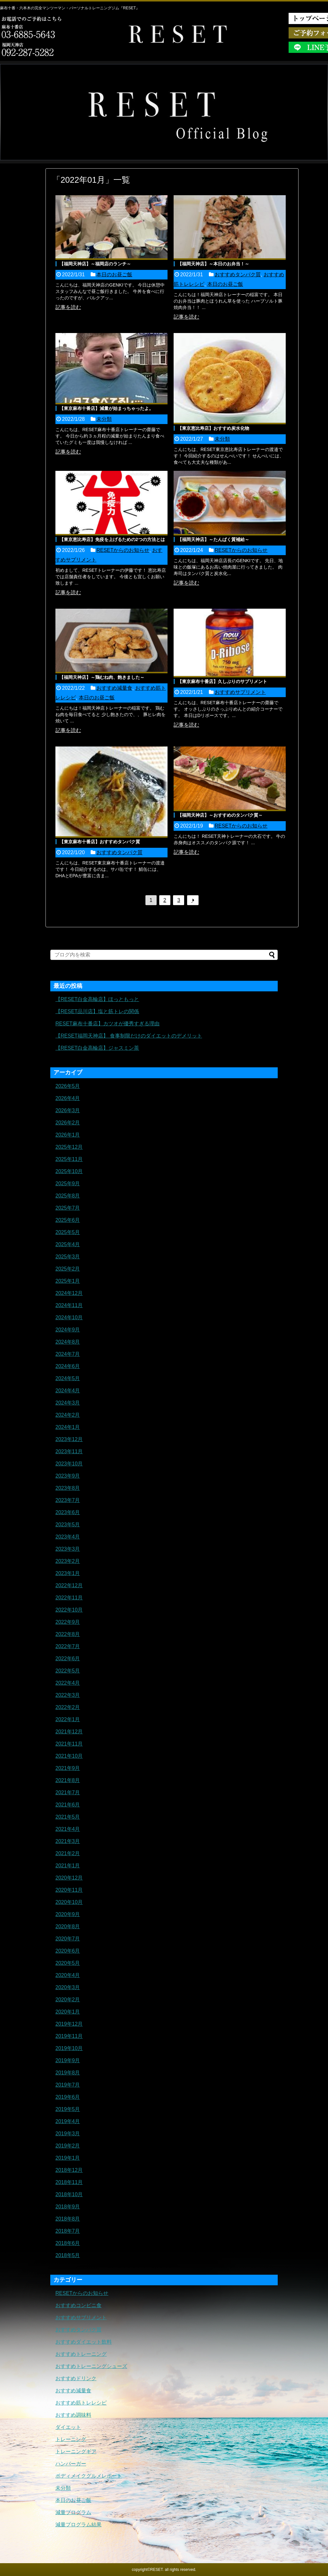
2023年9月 (67, 1476)
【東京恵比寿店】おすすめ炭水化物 (213, 428)
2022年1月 (67, 1719)
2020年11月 (69, 1890)
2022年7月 (67, 1646)
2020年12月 (69, 1877)
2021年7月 (67, 1792)
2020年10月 (69, 1902)
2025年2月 (67, 1268)
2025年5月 (67, 1232)
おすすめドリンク (75, 2378)
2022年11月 (69, 1597)
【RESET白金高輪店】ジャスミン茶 (97, 1048)
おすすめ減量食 (114, 688)
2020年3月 (67, 1987)
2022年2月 (67, 1707)
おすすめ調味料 (73, 2415)
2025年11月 (69, 1159)
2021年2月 (67, 1853)
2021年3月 (67, 1841)
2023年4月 (67, 1536)
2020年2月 (67, 1999)
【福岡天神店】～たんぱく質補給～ (213, 539)
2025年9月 (67, 1183)
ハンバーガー (70, 2463)
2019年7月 (67, 2085)
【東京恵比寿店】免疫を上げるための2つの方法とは (112, 539)
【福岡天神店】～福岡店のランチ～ (95, 263)
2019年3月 (67, 2133)
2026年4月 (67, 1098)
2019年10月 (69, 2048)
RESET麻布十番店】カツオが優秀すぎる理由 (107, 1023)
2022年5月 (67, 1670)
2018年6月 (67, 2243)
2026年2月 (67, 1122)
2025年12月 (69, 1147)
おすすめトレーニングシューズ (91, 2366)
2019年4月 (67, 2121)
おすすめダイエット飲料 (83, 2342)
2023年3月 (67, 1549)
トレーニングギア (75, 2451)
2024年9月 (67, 1329)
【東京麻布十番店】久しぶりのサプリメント (222, 681)
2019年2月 (67, 2145)
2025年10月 (69, 1171)
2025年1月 (67, 1281)
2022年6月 (67, 1658)
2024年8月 (67, 1342)
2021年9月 (67, 1768)
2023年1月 (67, 1573)
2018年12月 (69, 2170)
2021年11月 (69, 1744)
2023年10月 (69, 1463)
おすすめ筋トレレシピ (81, 2402)
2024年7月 (67, 1354)
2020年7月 (67, 1938)
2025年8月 (67, 1195)
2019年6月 (67, 2097)
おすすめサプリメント (240, 692)
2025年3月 (67, 1256)
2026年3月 (67, 1110)
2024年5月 (67, 1378)
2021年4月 (67, 1829)
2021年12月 (69, 1731)
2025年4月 (67, 1244)
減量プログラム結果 (78, 2524)
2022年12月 (69, 1585)
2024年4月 (67, 1390)
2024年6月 (67, 1366)
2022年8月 (67, 1634)
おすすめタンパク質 (238, 274)
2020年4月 (67, 1975)
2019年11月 (69, 2036)
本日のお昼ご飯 (114, 274)
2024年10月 (69, 1317)
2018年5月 (67, 2255)
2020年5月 (67, 1963)
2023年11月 (69, 1451)
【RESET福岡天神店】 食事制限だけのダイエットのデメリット (128, 1035)
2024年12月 (69, 1293)
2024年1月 (67, 1427)
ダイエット (68, 2427)
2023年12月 (69, 1439)
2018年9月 (67, 2206)
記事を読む (68, 307)
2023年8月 (67, 1488)
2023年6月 (67, 1512)
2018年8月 (67, 2219)
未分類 (104, 419)
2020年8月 (67, 1926)
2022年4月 (67, 1683)
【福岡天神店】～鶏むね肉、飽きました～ (101, 677)
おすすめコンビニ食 (78, 2305)
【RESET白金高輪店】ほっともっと (97, 999)
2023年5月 (67, 1524)
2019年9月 (67, 2060)
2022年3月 (67, 1695)
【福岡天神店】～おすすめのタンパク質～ (220, 815)
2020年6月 (67, 1951)
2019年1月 (67, 2158)
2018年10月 (69, 2194)
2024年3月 (67, 1402)
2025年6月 (67, 1220)
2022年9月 (67, 1622)
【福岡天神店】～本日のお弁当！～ (213, 263)
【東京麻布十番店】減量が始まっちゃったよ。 (106, 408)
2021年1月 (67, 1865)
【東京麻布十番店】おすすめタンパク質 (99, 841)
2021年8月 (67, 1780)
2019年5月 (67, 2109)
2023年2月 (67, 1561)
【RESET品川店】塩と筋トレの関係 (97, 1011)
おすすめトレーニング (81, 2354)
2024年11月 (69, 1305)
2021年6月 (67, 1804)
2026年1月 (67, 1135)
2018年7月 (67, 2231)
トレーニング (70, 2439)
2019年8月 (67, 2072)
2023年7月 (67, 1500)
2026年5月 (67, 1086)
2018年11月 (69, 2182)
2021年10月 (69, 1756)
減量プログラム (73, 2512)
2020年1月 (67, 2011)
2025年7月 (67, 1208)
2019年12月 (69, 2024)
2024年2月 (67, 1415)
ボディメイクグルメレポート (88, 2476)
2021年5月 (67, 1817)
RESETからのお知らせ (122, 550)
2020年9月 (67, 1914)
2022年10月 (69, 1610)
